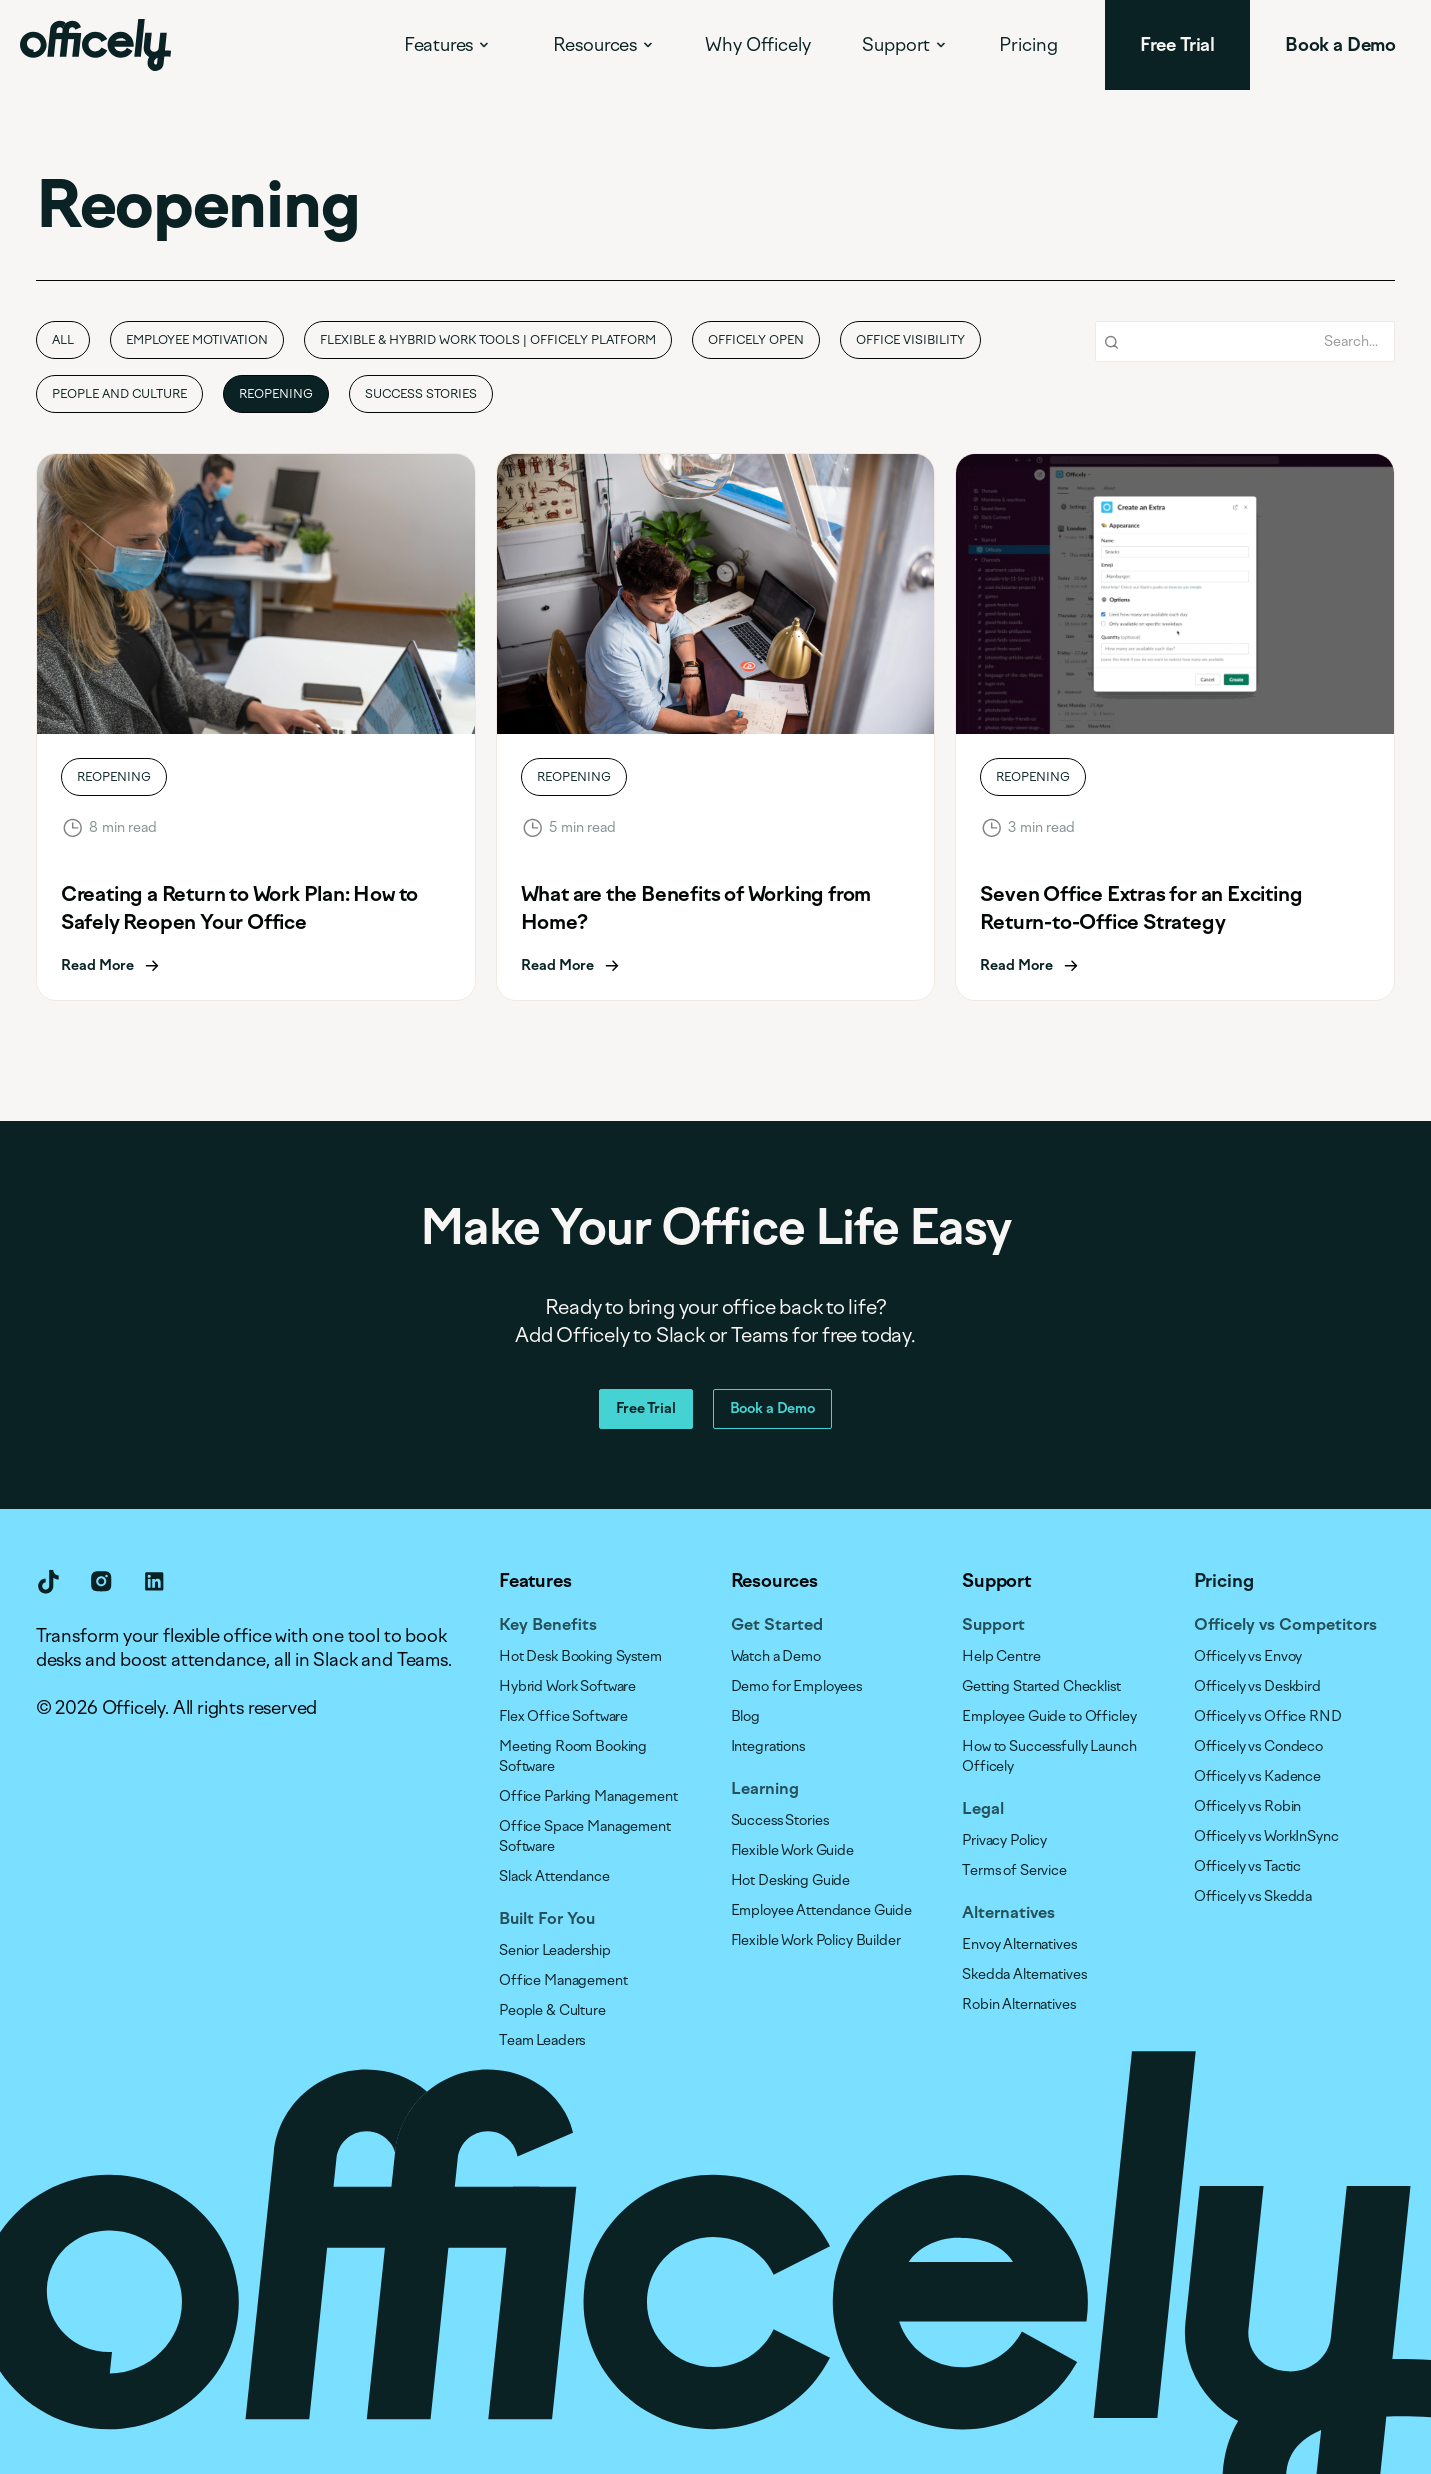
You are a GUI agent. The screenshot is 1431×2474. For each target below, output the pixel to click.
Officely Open (756, 340)
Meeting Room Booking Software (573, 1756)
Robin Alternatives (1018, 2004)
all (63, 340)
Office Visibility (910, 340)
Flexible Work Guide (792, 1850)
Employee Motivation (197, 340)
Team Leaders (542, 2040)
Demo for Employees (796, 1686)
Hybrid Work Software (567, 1686)
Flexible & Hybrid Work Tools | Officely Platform (488, 340)
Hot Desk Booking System (580, 1656)
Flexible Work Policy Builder (816, 1940)
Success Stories (421, 394)
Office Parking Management (588, 1796)
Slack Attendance (554, 1876)
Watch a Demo (776, 1656)
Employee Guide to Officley (1049, 1716)
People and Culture (119, 394)
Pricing (1028, 45)
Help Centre (1001, 1656)
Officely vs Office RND (1268, 1716)
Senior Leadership (555, 1950)
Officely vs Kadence (1257, 1776)
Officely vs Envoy (1248, 1656)
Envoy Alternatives (1019, 1944)
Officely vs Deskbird (1257, 1686)
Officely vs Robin (1248, 1806)
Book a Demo (772, 1408)
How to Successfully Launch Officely (1049, 1756)
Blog (745, 1716)
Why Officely (758, 45)
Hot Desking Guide (791, 1880)
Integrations (768, 1746)
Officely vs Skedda (1253, 1896)
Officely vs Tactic (1247, 1866)
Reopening (276, 394)
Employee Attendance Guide (822, 1910)
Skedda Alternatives (1024, 1974)
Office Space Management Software (585, 1836)
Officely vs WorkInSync (1266, 1836)
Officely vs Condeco (1258, 1746)
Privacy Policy (1004, 1840)
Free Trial (646, 1408)
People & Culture (552, 2010)
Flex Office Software (563, 1716)
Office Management (563, 1980)
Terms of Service (1014, 1870)
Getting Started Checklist (1041, 1686)
